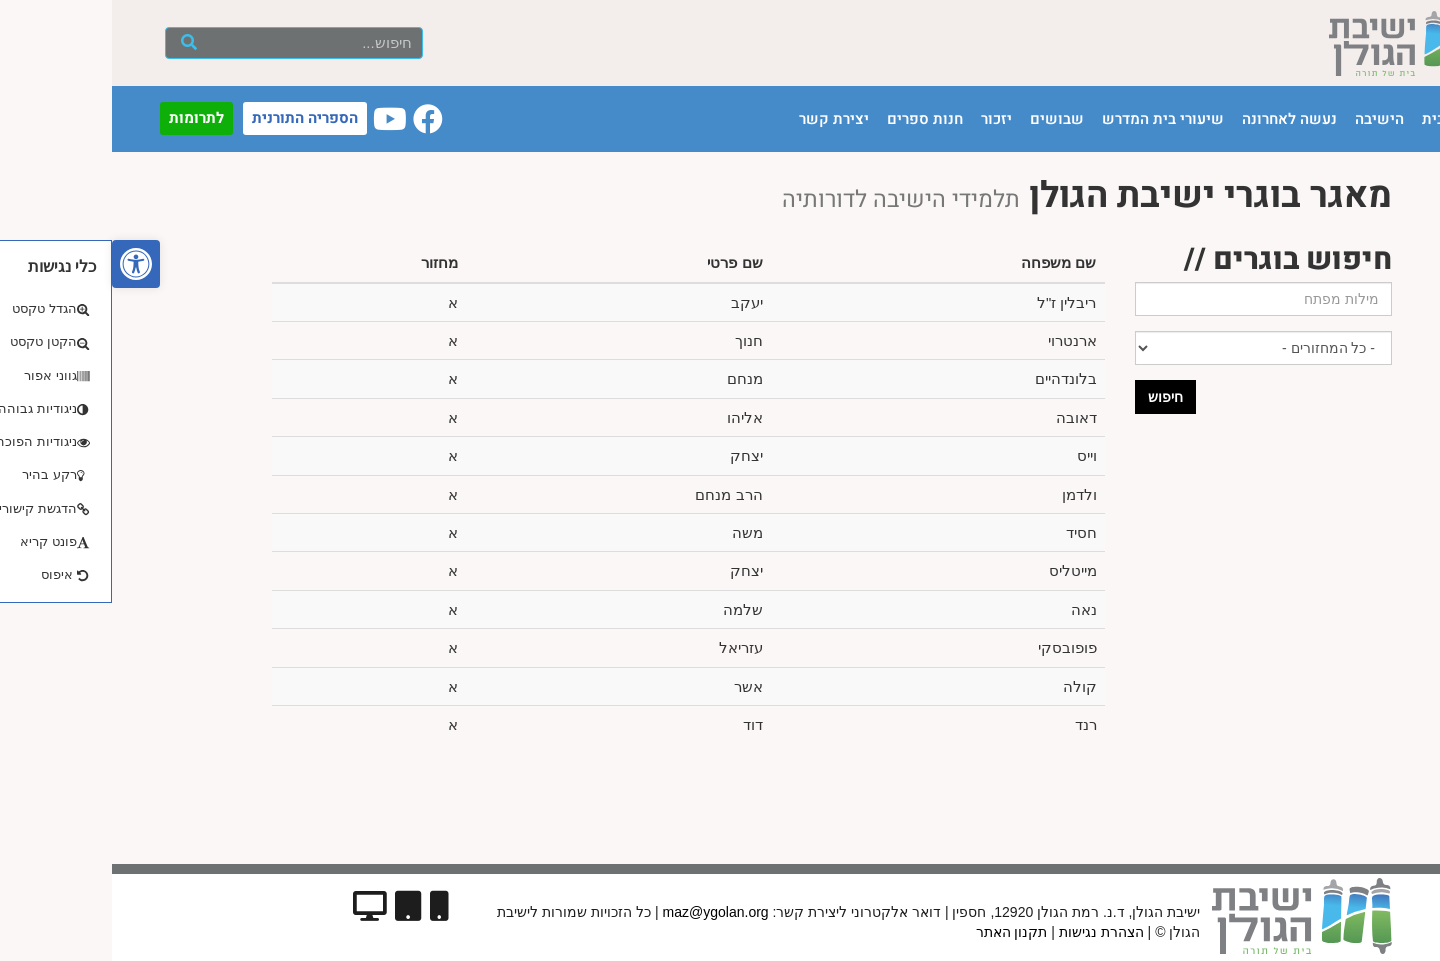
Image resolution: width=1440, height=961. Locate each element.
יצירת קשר (722, 119)
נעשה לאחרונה (1177, 119)
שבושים (945, 119)
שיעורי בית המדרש (1051, 119)
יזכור (884, 119)
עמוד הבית (1344, 119)
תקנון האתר (900, 932)
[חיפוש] (76, 43)
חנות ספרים (813, 119)
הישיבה (1267, 119)
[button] (24, 264)
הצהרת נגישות (989, 932)
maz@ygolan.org (604, 912)
